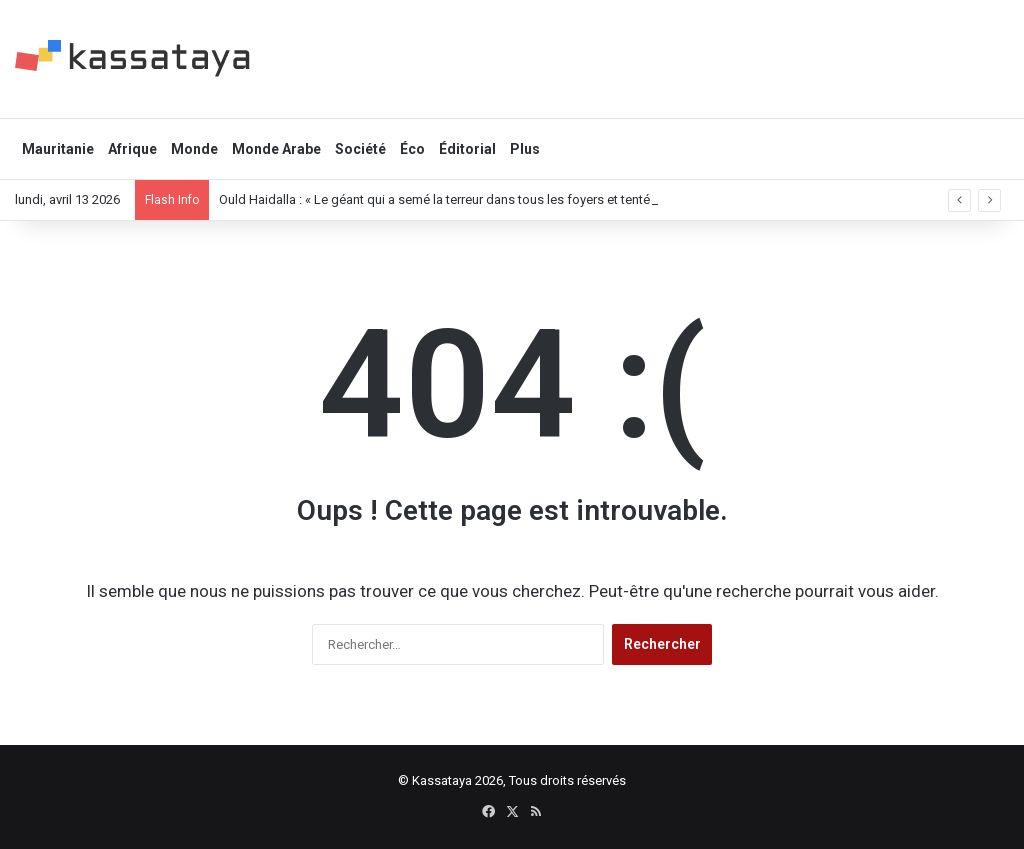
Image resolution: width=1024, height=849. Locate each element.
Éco (412, 149)
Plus (525, 149)
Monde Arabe (276, 149)
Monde (194, 149)
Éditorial (467, 149)
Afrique (132, 149)
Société (360, 149)
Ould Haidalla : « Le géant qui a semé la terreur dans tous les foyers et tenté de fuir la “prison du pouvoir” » (523, 199)
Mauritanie (58, 149)
